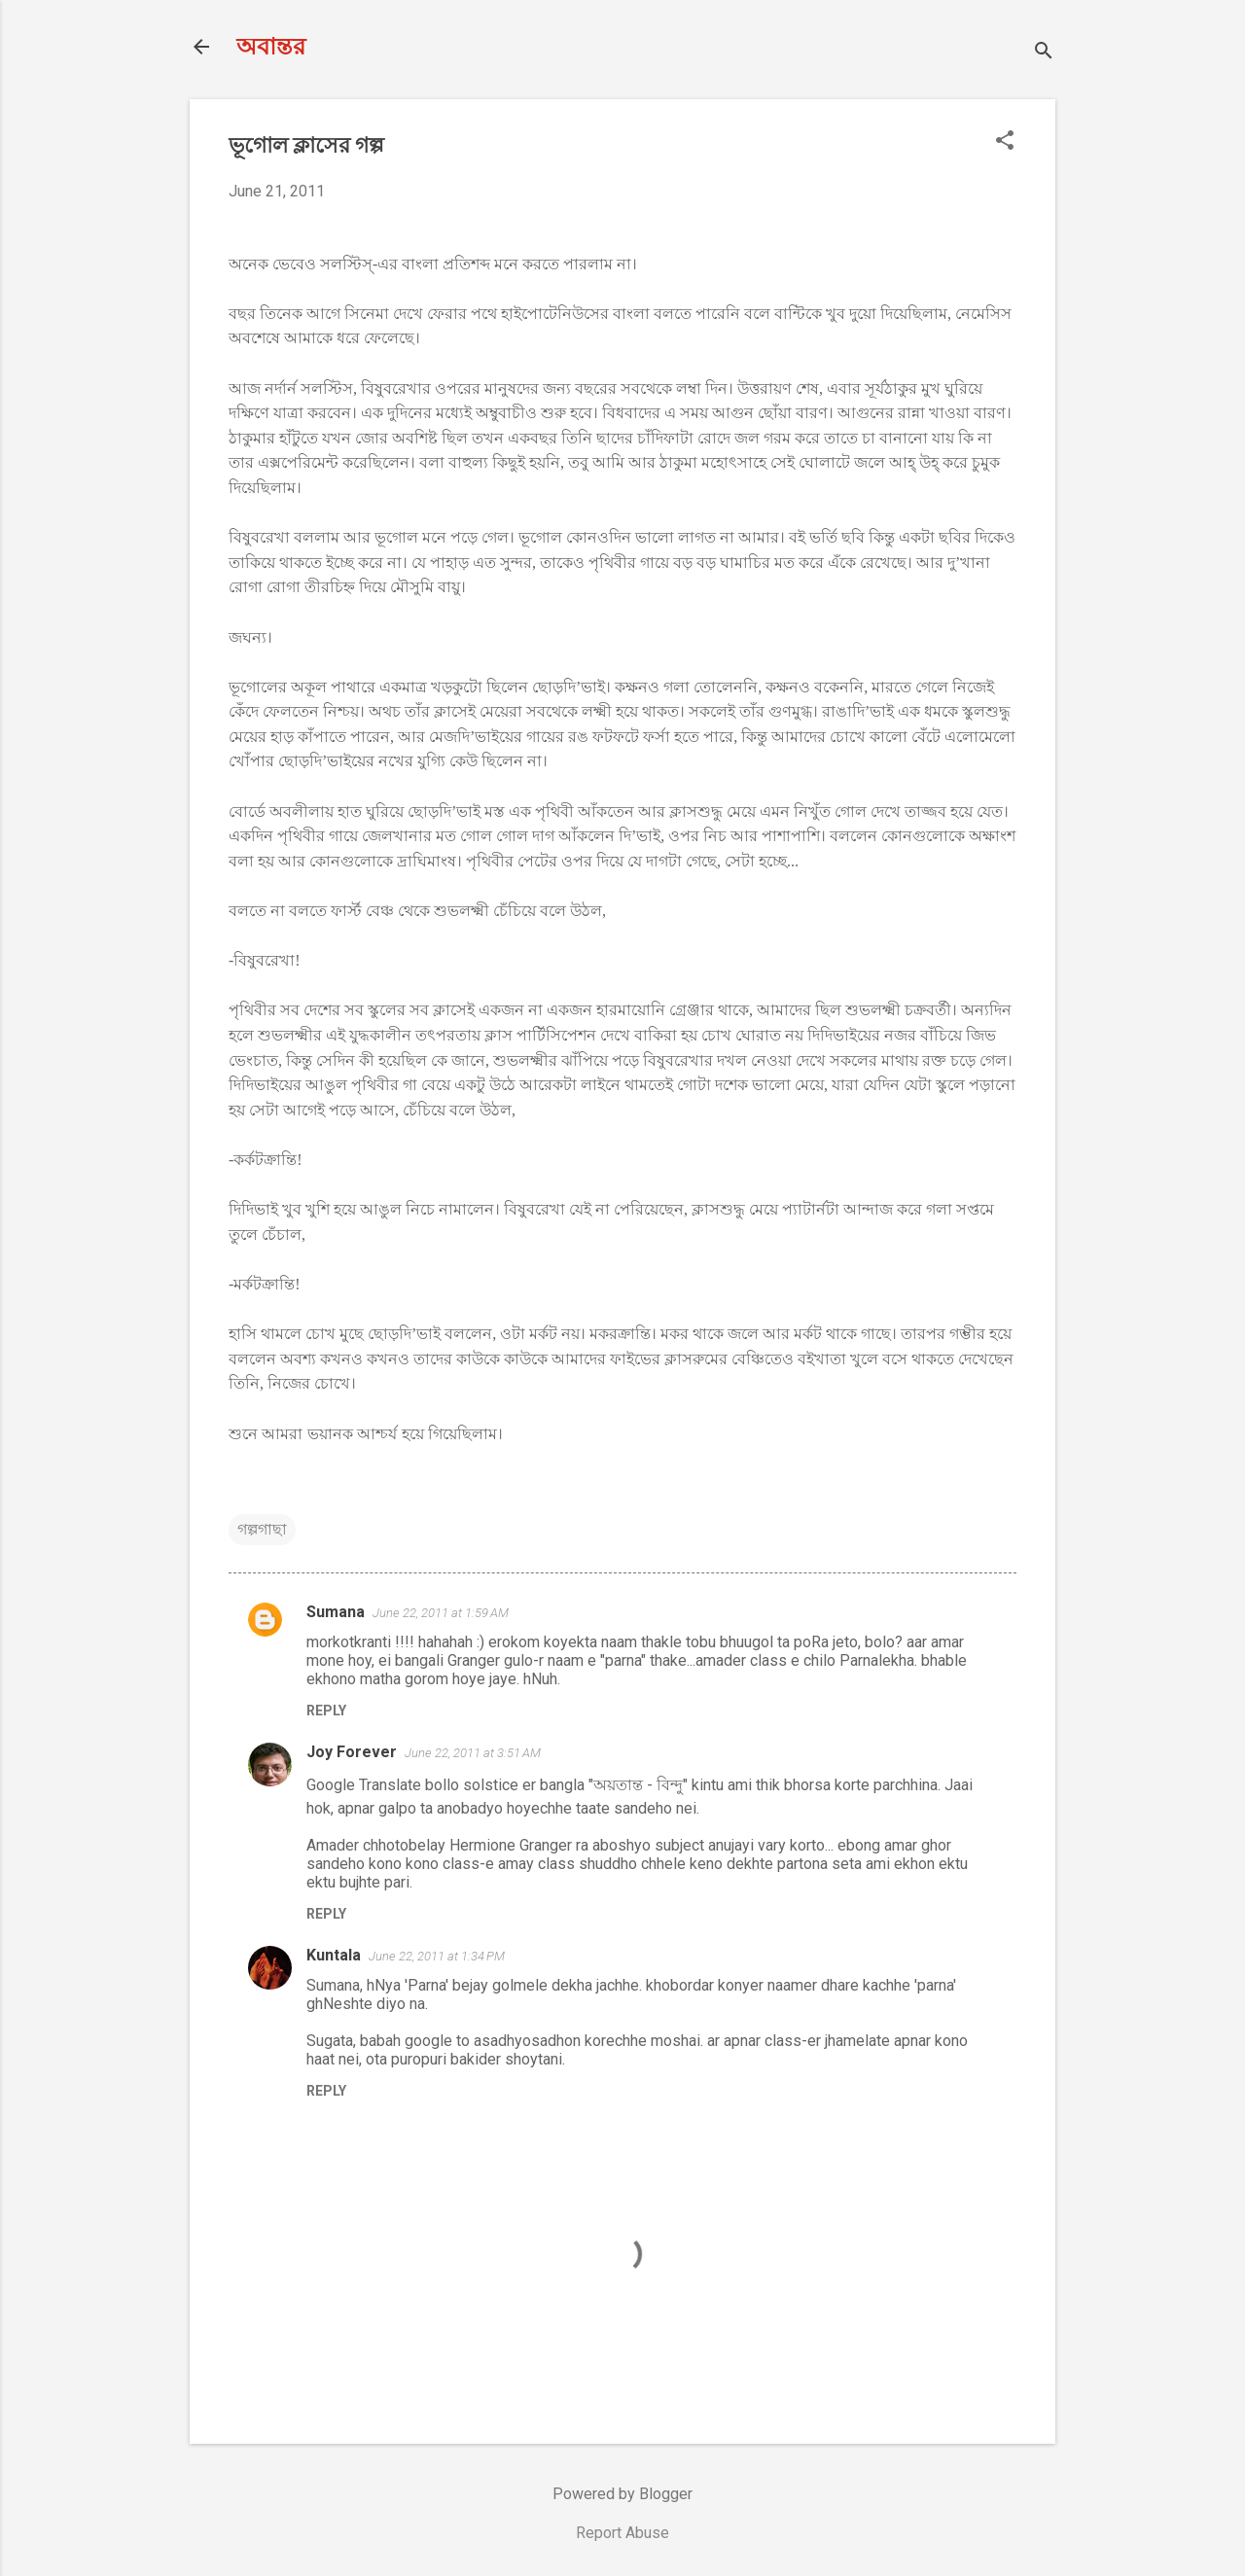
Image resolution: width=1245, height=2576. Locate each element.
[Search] (1043, 53)
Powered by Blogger (622, 2494)
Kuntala (333, 1955)
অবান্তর (270, 46)
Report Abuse (622, 2532)
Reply (326, 1710)
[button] (1004, 142)
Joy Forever (351, 1752)
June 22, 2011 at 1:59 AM (441, 1613)
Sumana (335, 1612)
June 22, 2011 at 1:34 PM (437, 1956)
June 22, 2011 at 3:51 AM (473, 1753)
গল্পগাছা (262, 1529)
